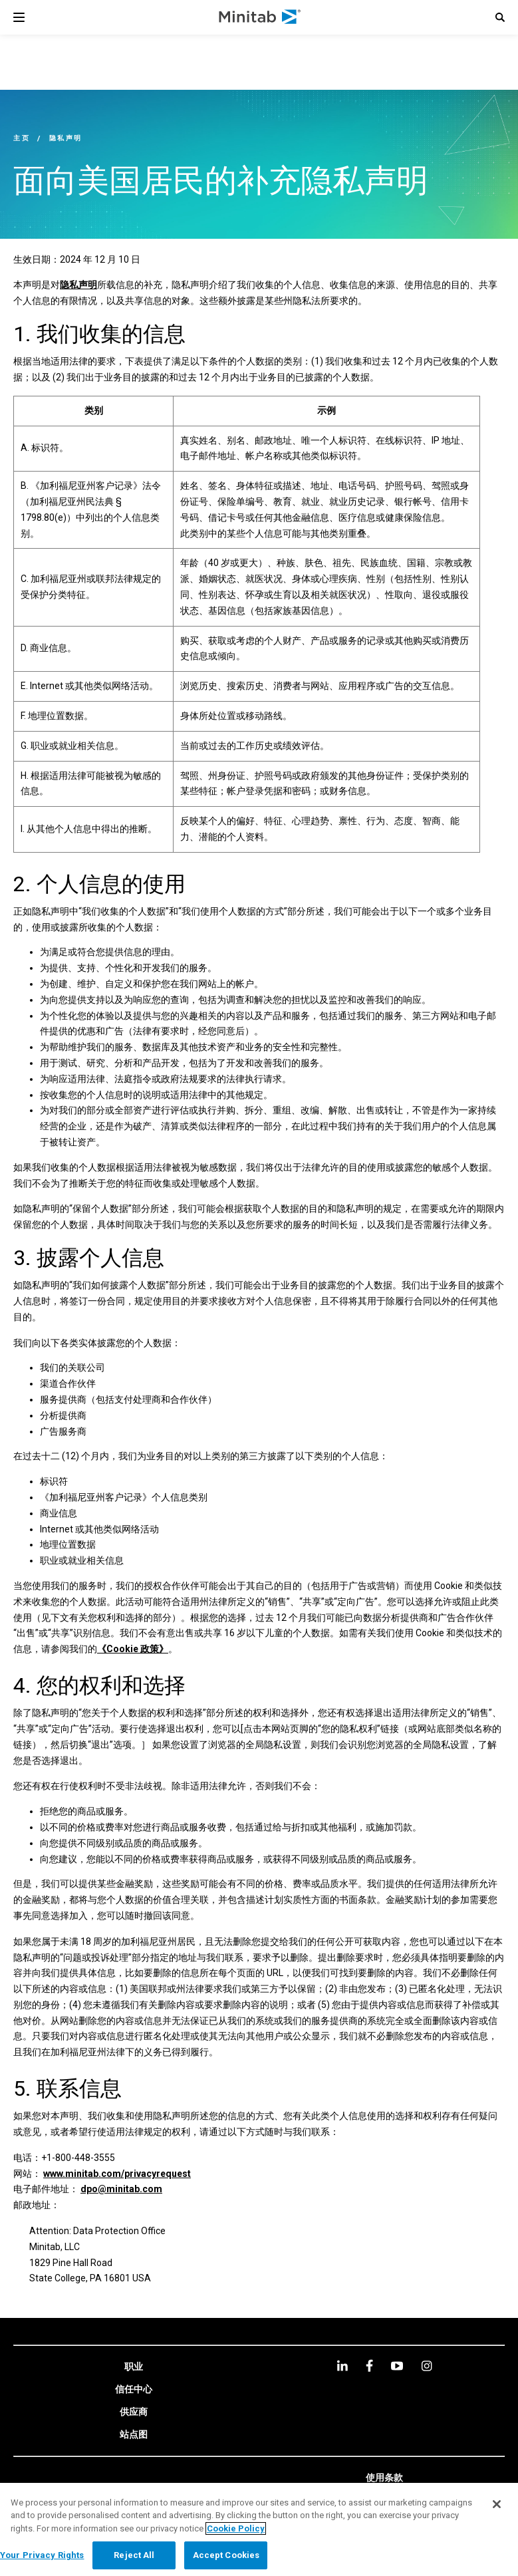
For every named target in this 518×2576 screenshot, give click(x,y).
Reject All (134, 2555)
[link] (133, 2367)
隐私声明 (78, 284)
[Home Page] (260, 17)
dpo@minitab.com (121, 2189)
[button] (500, 17)
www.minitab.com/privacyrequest (117, 2173)
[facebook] (369, 2365)
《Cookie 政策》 (132, 1649)
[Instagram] (426, 2366)
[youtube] (397, 2365)
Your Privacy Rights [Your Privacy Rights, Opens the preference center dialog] (42, 2555)
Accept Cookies (226, 2555)
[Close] (496, 2504)
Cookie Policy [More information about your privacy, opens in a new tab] (236, 2528)
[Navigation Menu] (19, 17)
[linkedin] (342, 2365)
